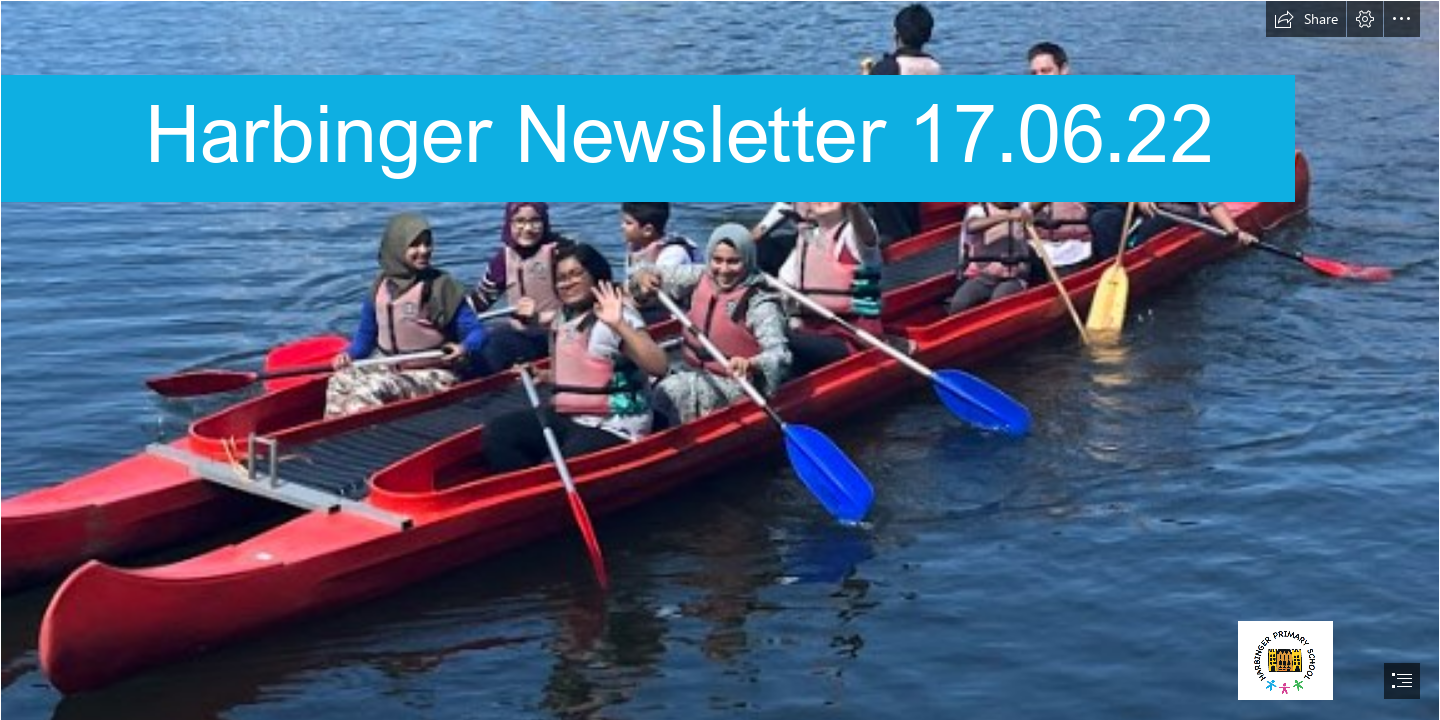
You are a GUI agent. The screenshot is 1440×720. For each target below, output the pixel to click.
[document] (720, 360)
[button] (1306, 19)
